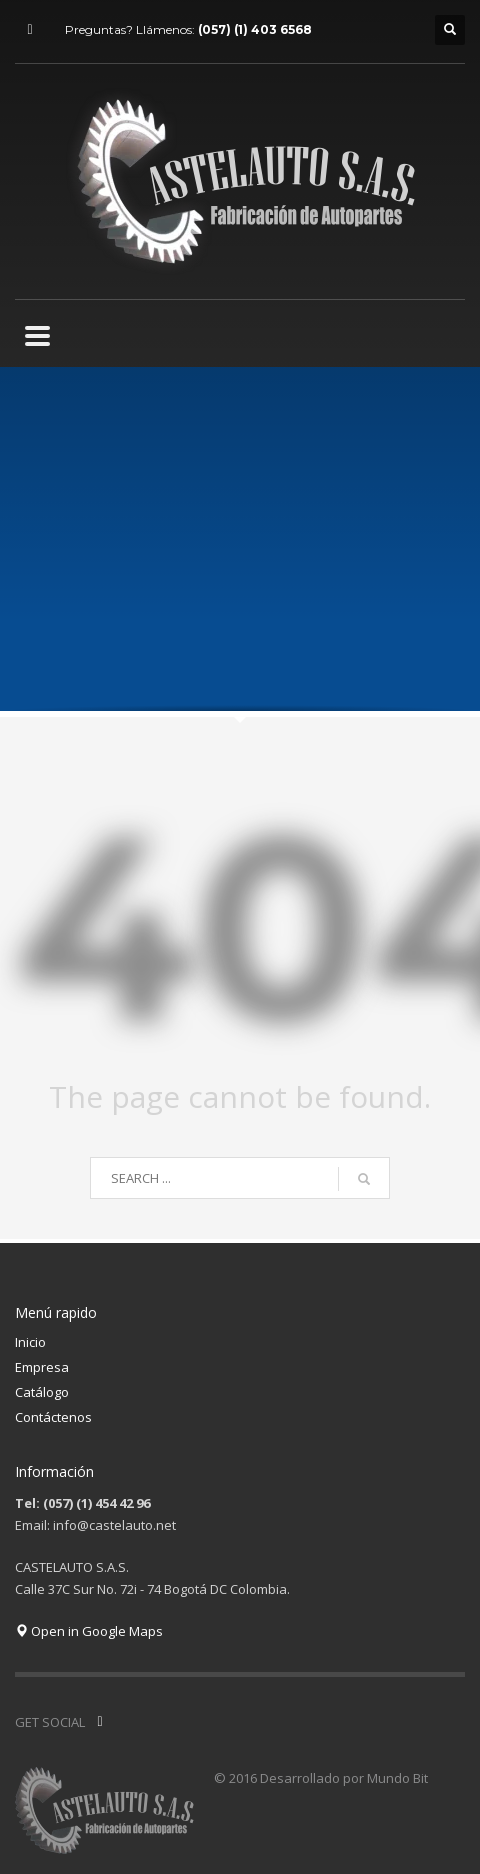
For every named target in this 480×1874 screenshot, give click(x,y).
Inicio (30, 1342)
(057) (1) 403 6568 (255, 29)
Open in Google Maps (89, 1631)
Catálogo (42, 1392)
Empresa (42, 1367)
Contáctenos (53, 1417)
